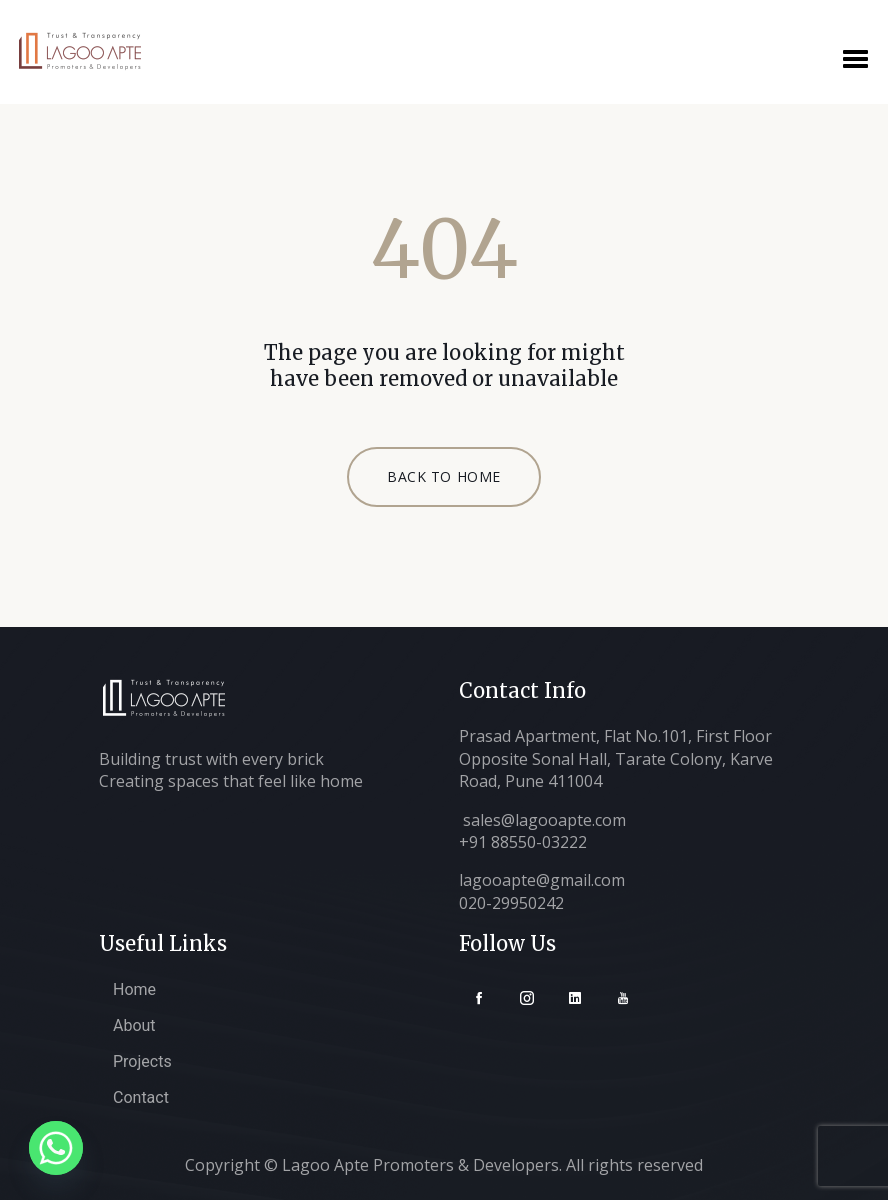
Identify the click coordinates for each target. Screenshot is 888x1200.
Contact (141, 1097)
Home (134, 989)
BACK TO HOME (444, 476)
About (134, 1025)
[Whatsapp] (56, 1148)
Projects (142, 1061)
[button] (855, 56)
